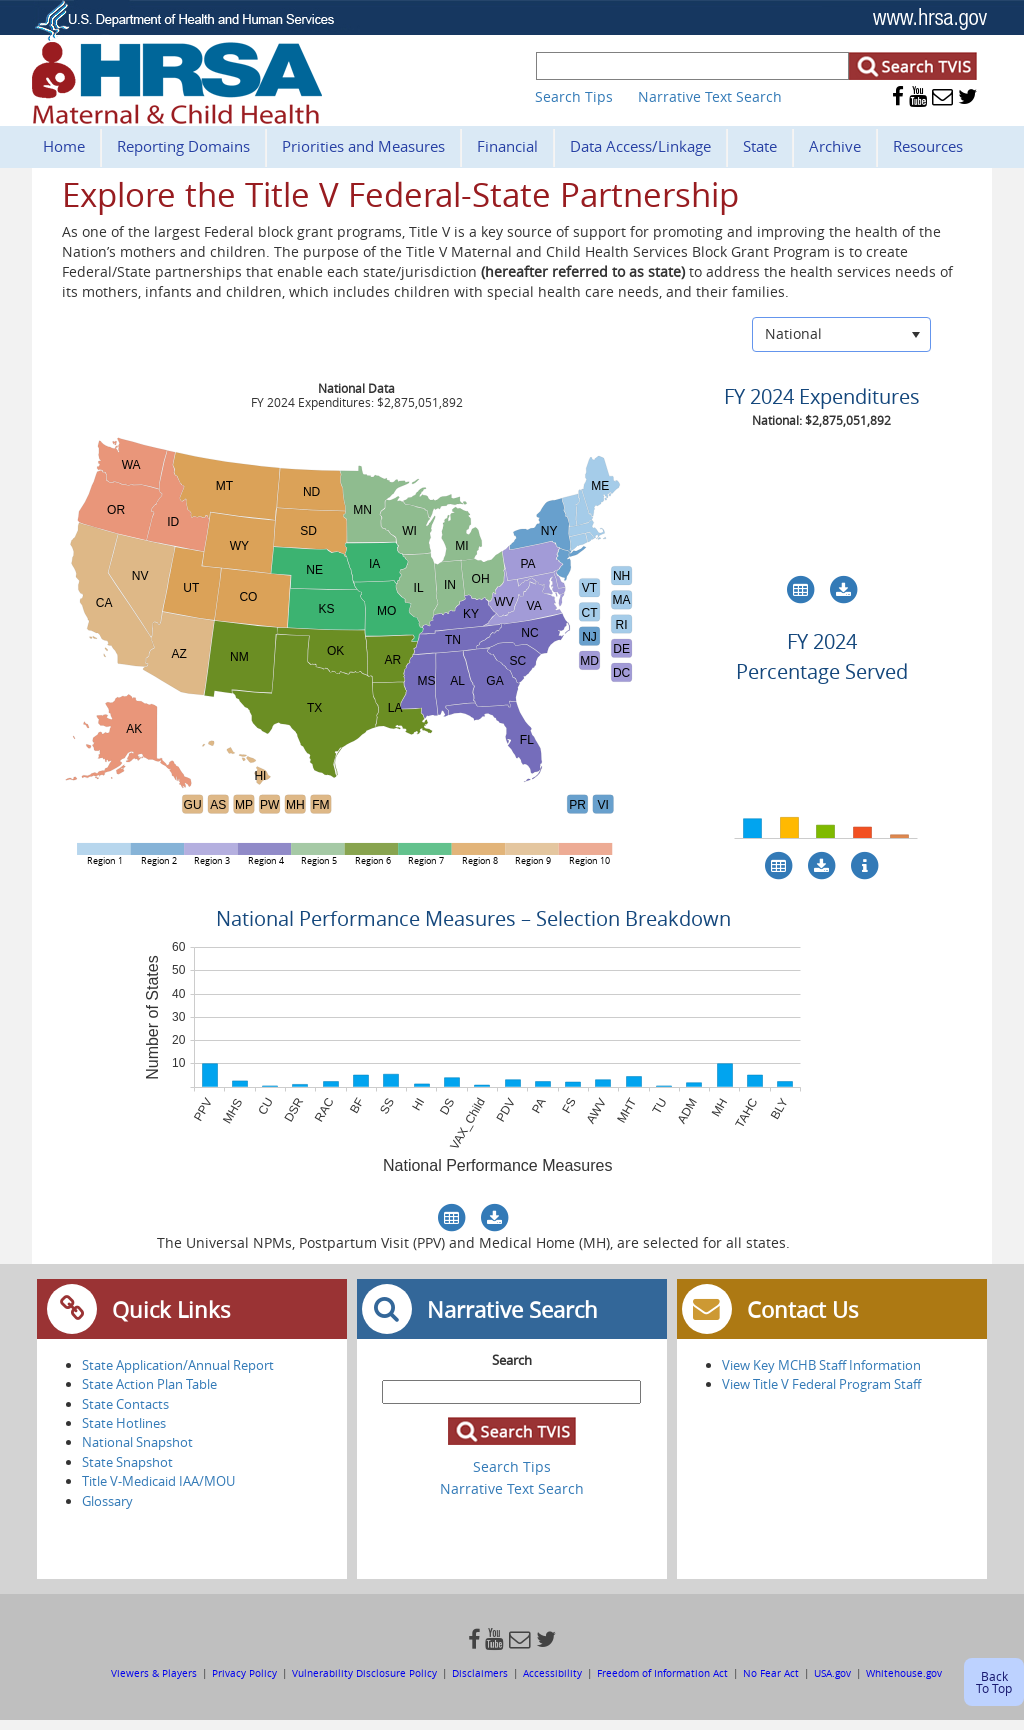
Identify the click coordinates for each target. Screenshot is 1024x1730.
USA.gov (832, 1673)
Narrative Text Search (710, 96)
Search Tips (574, 96)
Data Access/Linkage (640, 146)
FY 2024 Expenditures (822, 396)
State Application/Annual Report (178, 1365)
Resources (928, 146)
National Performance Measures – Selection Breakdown (473, 918)
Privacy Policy (244, 1673)
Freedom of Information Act (664, 1673)
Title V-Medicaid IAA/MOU (158, 1481)
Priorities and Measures (363, 146)
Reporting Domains (183, 146)
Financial (507, 146)
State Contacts (125, 1404)
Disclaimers (480, 1673)
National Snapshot (137, 1442)
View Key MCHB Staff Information (821, 1365)
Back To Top (994, 1682)
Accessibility (552, 1673)
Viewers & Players (155, 1673)
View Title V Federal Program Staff (821, 1384)
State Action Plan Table (149, 1384)
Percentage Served (822, 671)
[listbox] (841, 334)
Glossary (107, 1501)
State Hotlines (124, 1423)
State (760, 146)
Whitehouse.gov (904, 1673)
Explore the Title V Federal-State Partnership (400, 194)
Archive (835, 146)
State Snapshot (127, 1462)
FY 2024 (822, 641)
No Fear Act (771, 1673)
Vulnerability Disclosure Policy (364, 1673)
